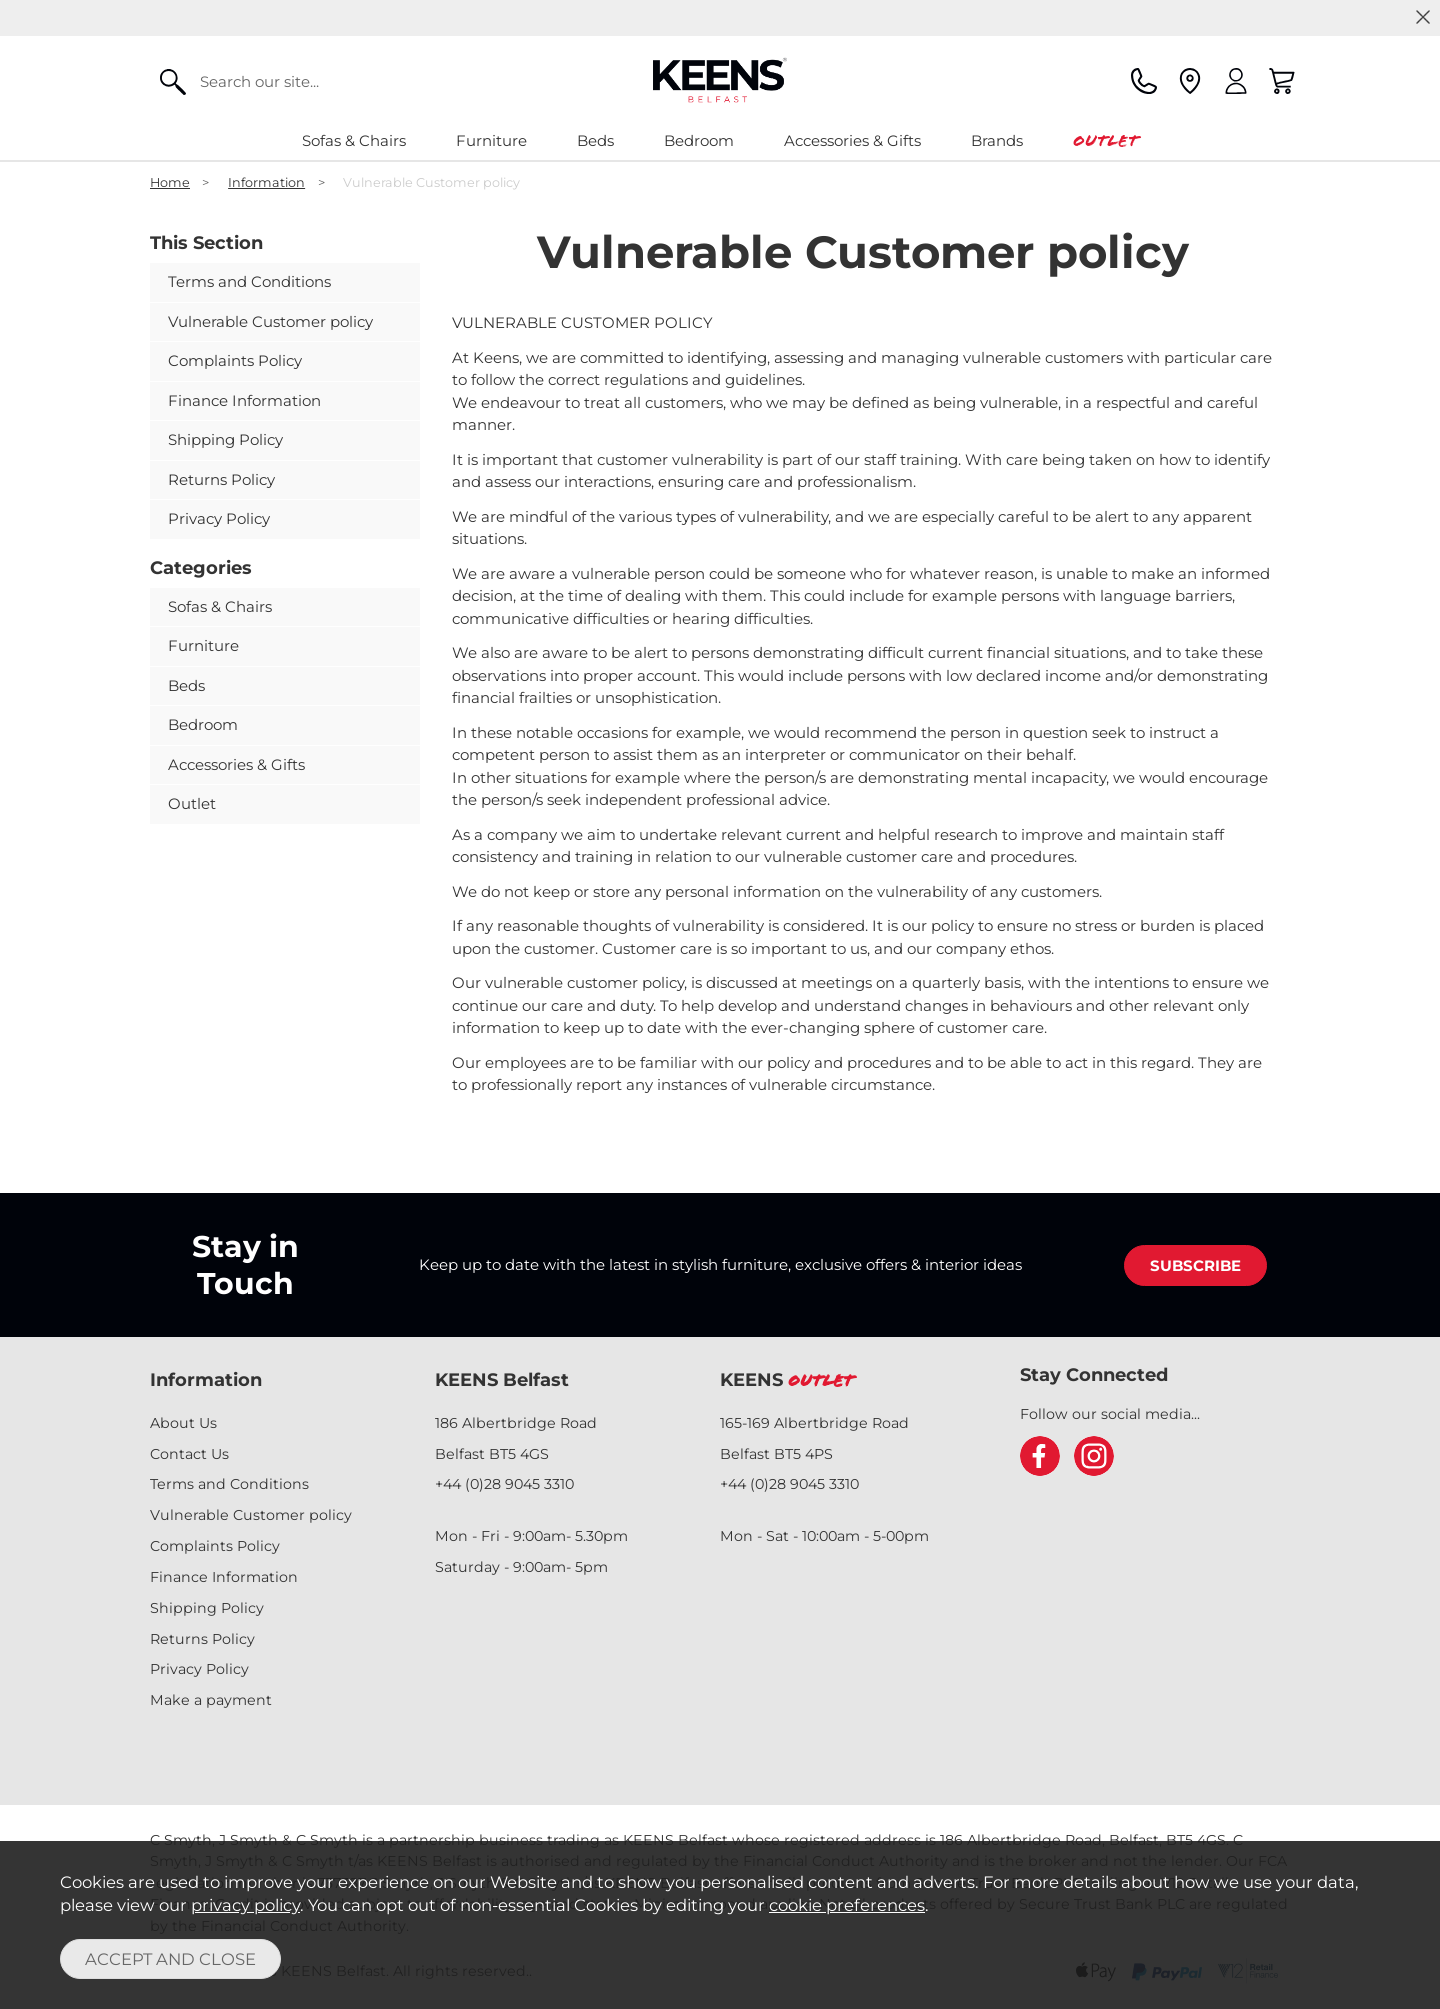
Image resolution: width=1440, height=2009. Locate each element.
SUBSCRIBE (1195, 1265)
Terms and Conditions (249, 281)
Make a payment (211, 1700)
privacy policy (245, 1905)
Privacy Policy (219, 518)
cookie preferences (847, 1905)
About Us (183, 1423)
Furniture (491, 140)
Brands (997, 140)
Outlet (1105, 140)
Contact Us (189, 1454)
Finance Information (244, 400)
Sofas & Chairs (354, 140)
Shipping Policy (225, 439)
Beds (595, 140)
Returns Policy (221, 479)
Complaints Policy (235, 360)
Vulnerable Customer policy (270, 321)
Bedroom (699, 140)
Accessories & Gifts (852, 140)
